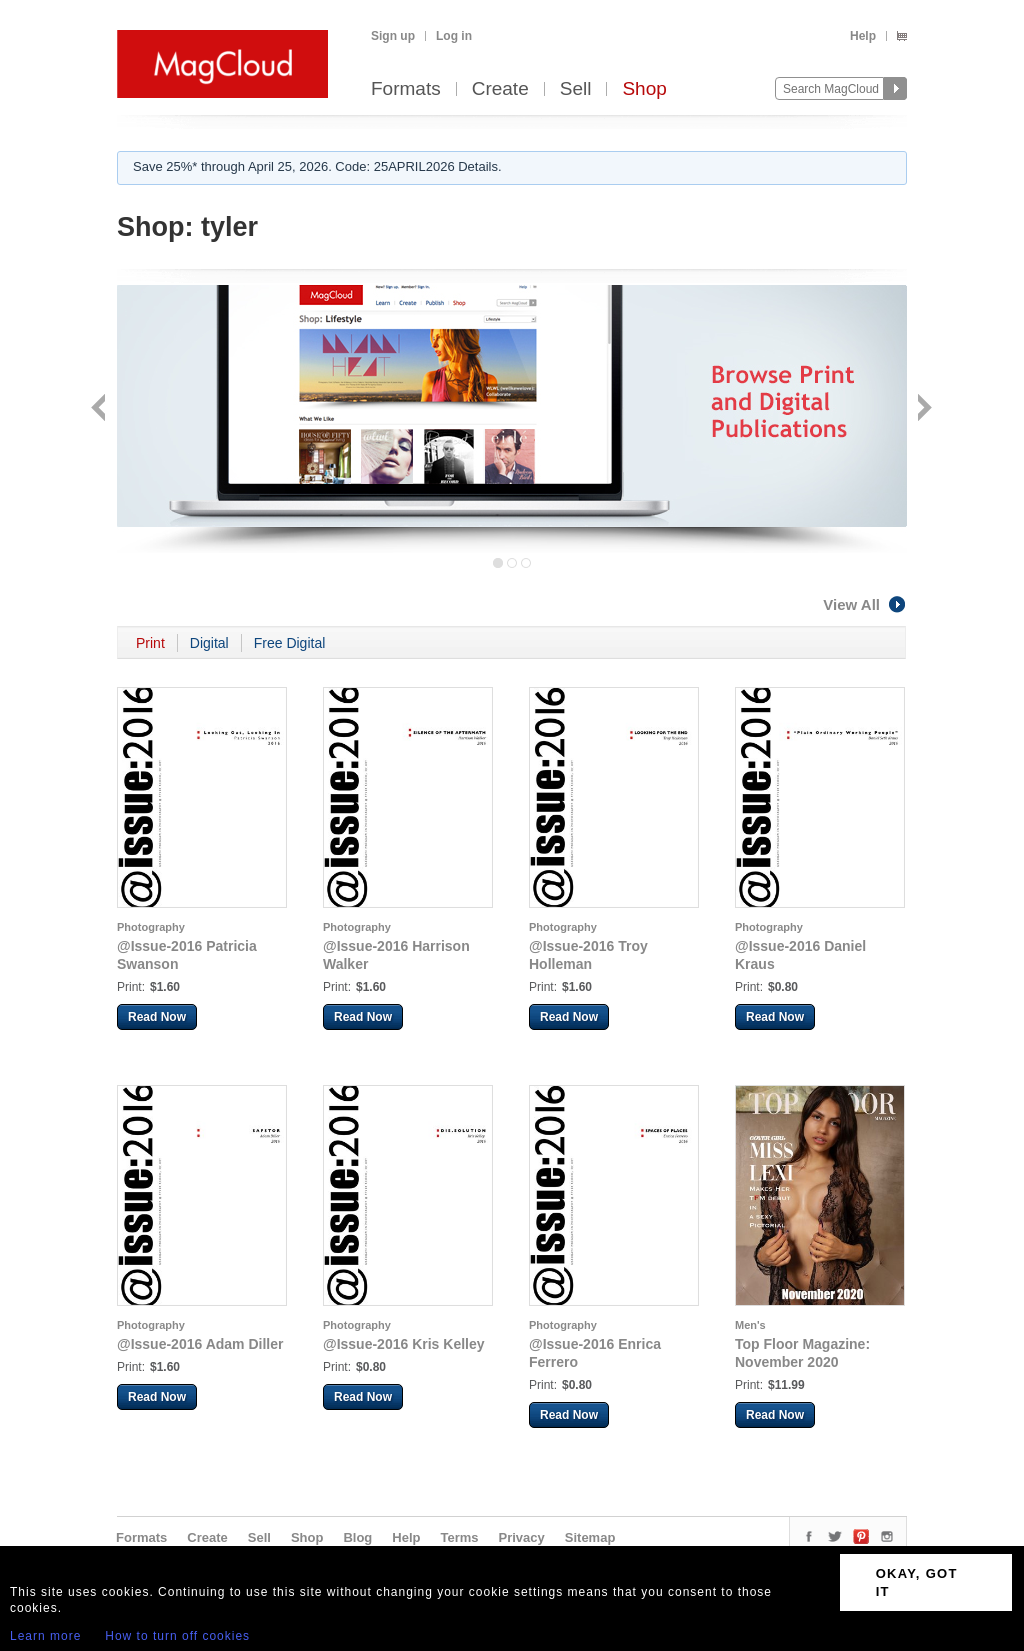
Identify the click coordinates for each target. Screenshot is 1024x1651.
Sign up (393, 36)
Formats (406, 89)
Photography (151, 927)
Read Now (157, 1017)
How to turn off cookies (177, 1636)
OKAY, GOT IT (917, 1582)
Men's (750, 1325)
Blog (357, 1537)
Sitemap (590, 1537)
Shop (644, 89)
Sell (576, 89)
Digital (209, 643)
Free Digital (290, 643)
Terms (459, 1537)
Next (922, 409)
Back (100, 409)
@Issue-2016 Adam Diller (200, 1344)
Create (500, 89)
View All (865, 604)
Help (863, 36)
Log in (454, 36)
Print (150, 643)
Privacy (522, 1537)
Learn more (45, 1636)
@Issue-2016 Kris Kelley (404, 1344)
